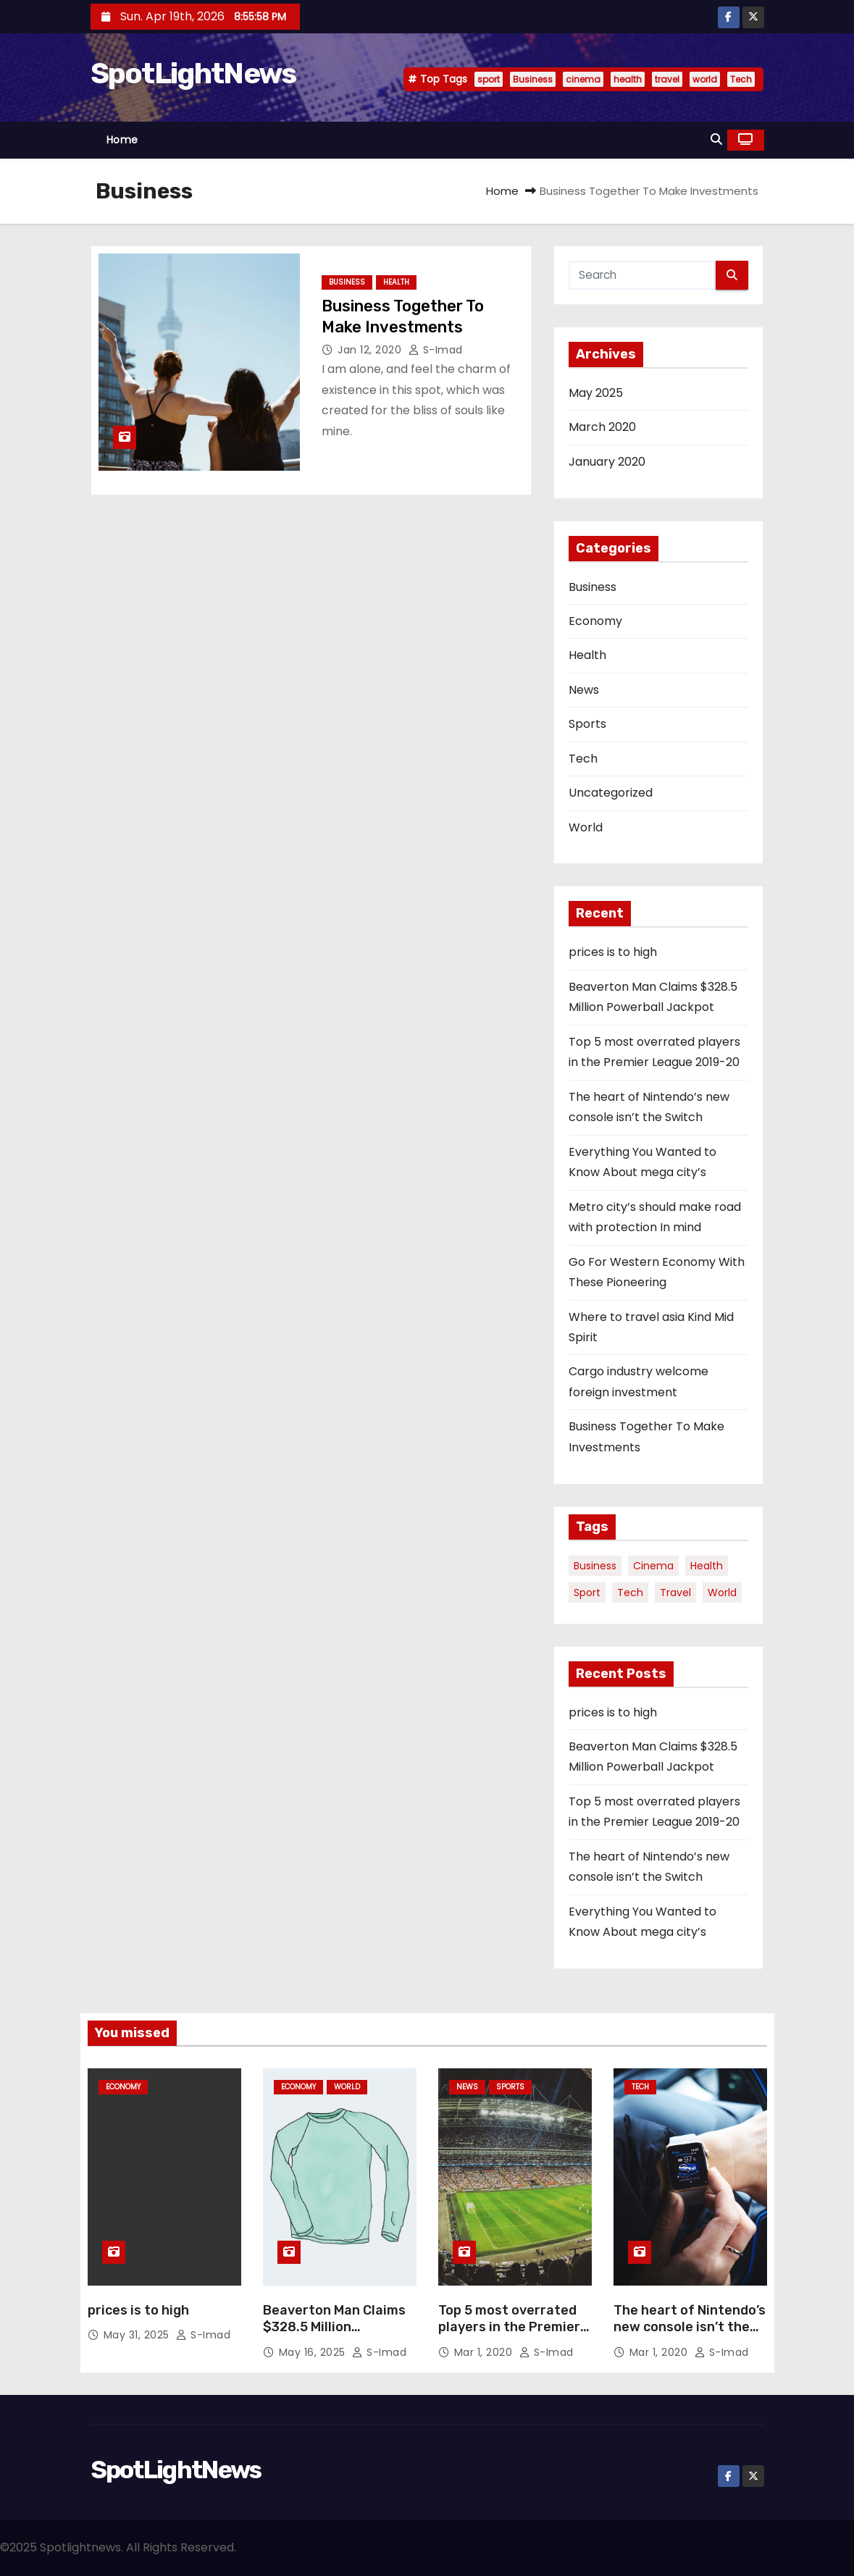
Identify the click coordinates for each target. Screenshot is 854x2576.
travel (667, 79)
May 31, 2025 (138, 2335)
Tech (741, 79)
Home (122, 140)
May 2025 (596, 393)
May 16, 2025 (314, 2352)
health (628, 79)
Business (533, 79)
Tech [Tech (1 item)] (630, 1592)
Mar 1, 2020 (485, 2352)
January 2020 (607, 461)
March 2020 (602, 427)
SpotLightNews (193, 73)
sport (488, 79)
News (584, 689)
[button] (716, 139)
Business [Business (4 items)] (595, 1565)
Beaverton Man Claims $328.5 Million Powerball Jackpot (334, 2327)
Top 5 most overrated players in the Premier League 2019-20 (509, 2327)
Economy (595, 621)
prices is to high (613, 952)
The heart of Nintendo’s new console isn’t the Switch (690, 2327)
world (704, 79)
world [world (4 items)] (722, 1592)
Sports (587, 724)
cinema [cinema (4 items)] (653, 1565)
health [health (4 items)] (706, 1565)
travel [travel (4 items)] (675, 1592)
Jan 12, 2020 (371, 350)
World (586, 827)
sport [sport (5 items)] (587, 1592)
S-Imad (436, 350)
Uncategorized (611, 792)
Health (396, 282)
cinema (583, 79)
